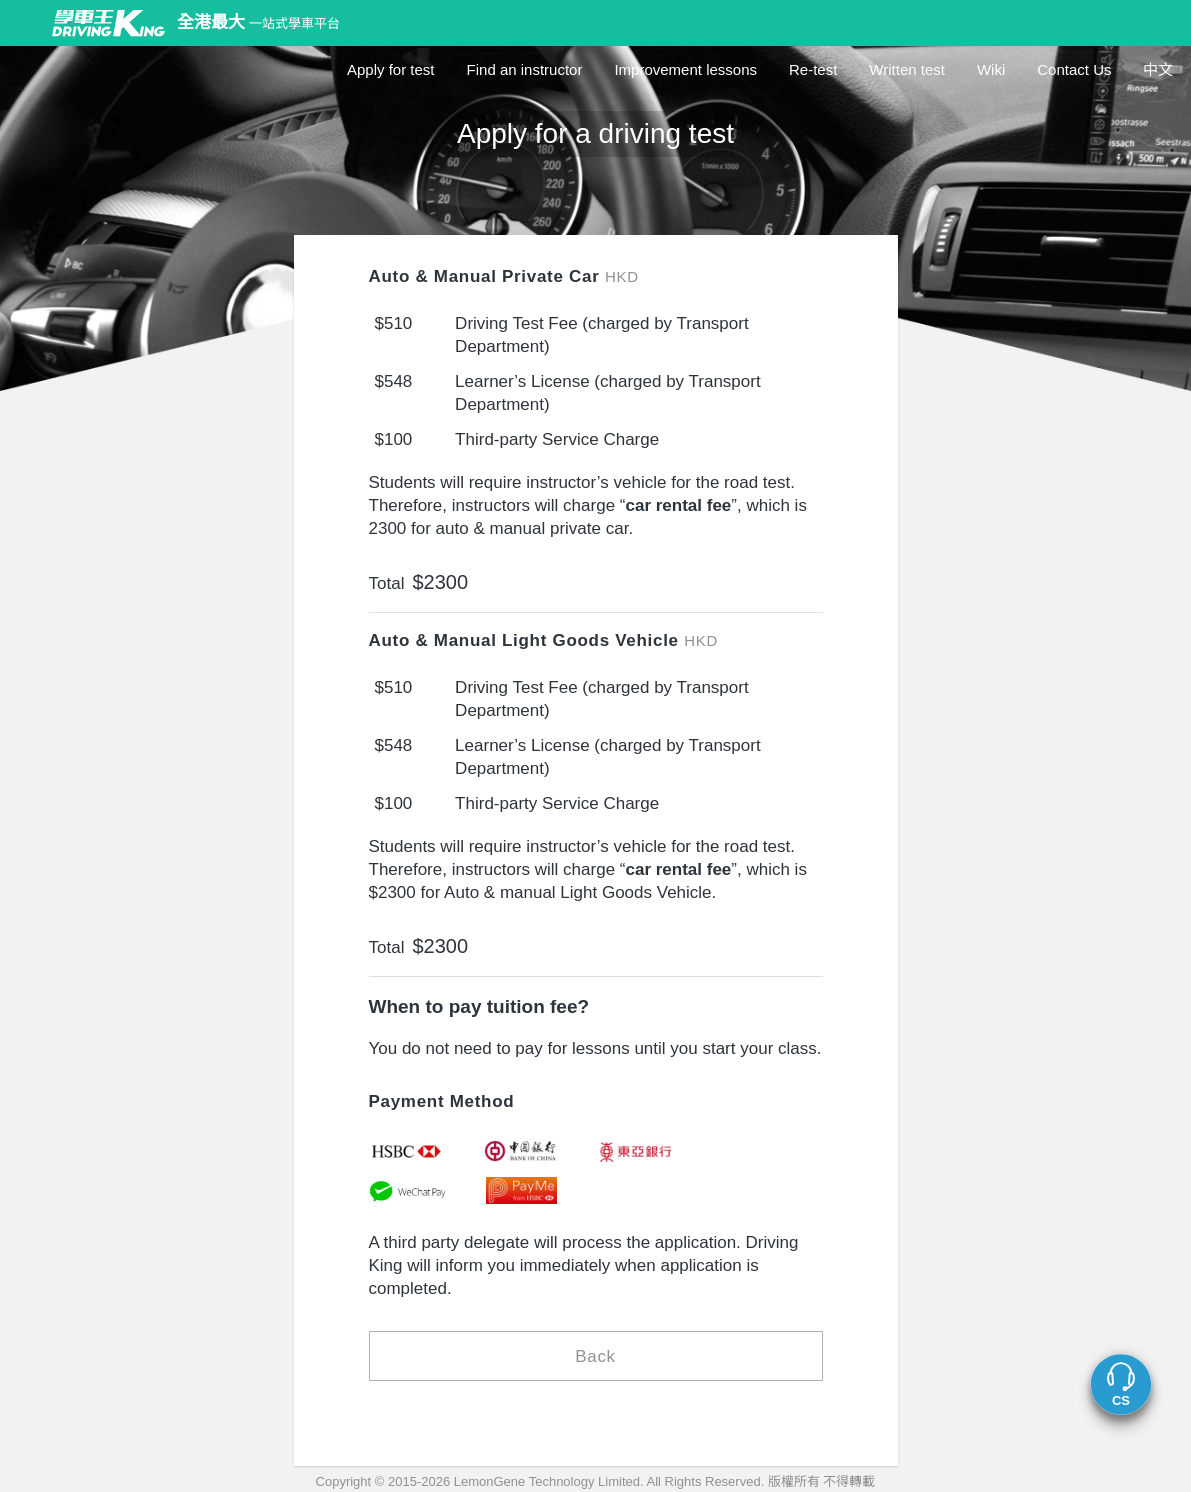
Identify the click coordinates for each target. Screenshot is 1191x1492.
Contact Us (1074, 69)
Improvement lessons (685, 69)
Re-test (813, 69)
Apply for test (391, 69)
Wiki (991, 69)
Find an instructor (525, 69)
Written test (907, 69)
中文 (1158, 69)
